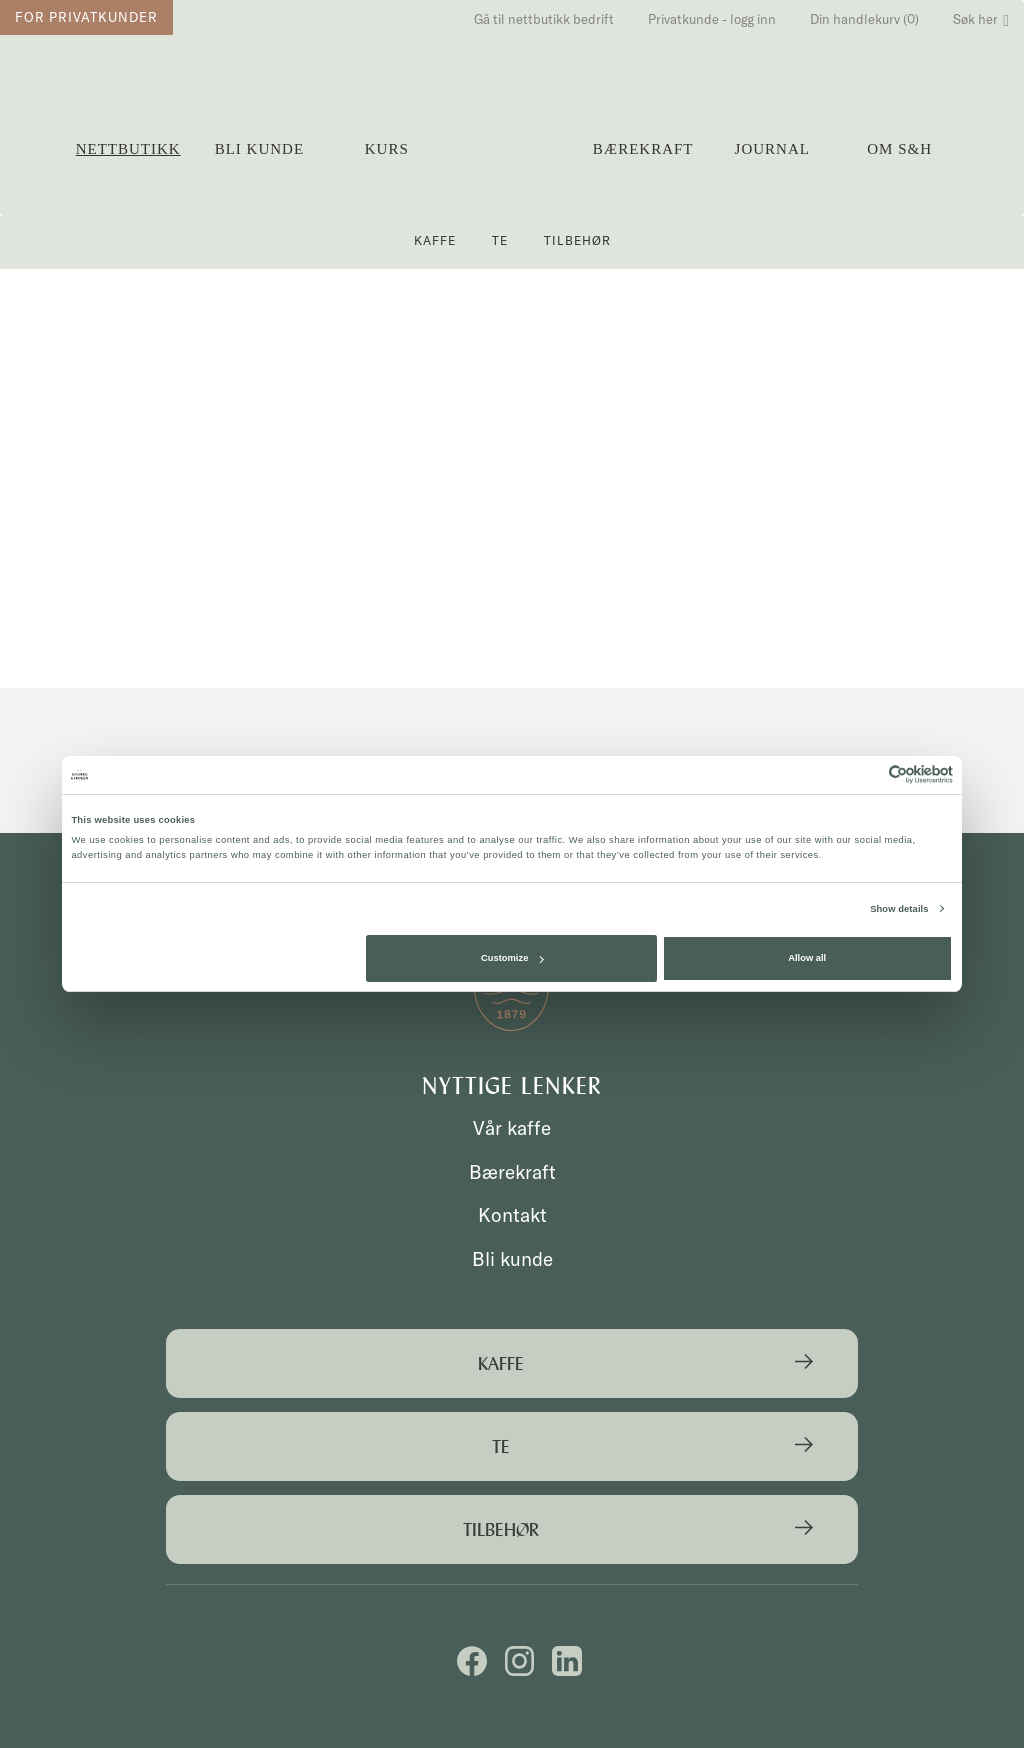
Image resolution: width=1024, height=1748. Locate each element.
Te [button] (500, 240)
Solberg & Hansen (513, 140)
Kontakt (512, 1215)
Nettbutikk (128, 149)
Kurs (387, 149)
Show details (899, 909)
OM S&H (899, 149)
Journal (772, 149)
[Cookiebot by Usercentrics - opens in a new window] (865, 774)
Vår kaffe (512, 1128)
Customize (512, 958)
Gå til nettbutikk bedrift (544, 19)
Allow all (807, 958)
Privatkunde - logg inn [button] (712, 19)
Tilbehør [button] (577, 240)
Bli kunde (259, 149)
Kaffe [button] (435, 240)
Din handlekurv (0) (864, 19)
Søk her (981, 19)
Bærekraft (643, 149)
